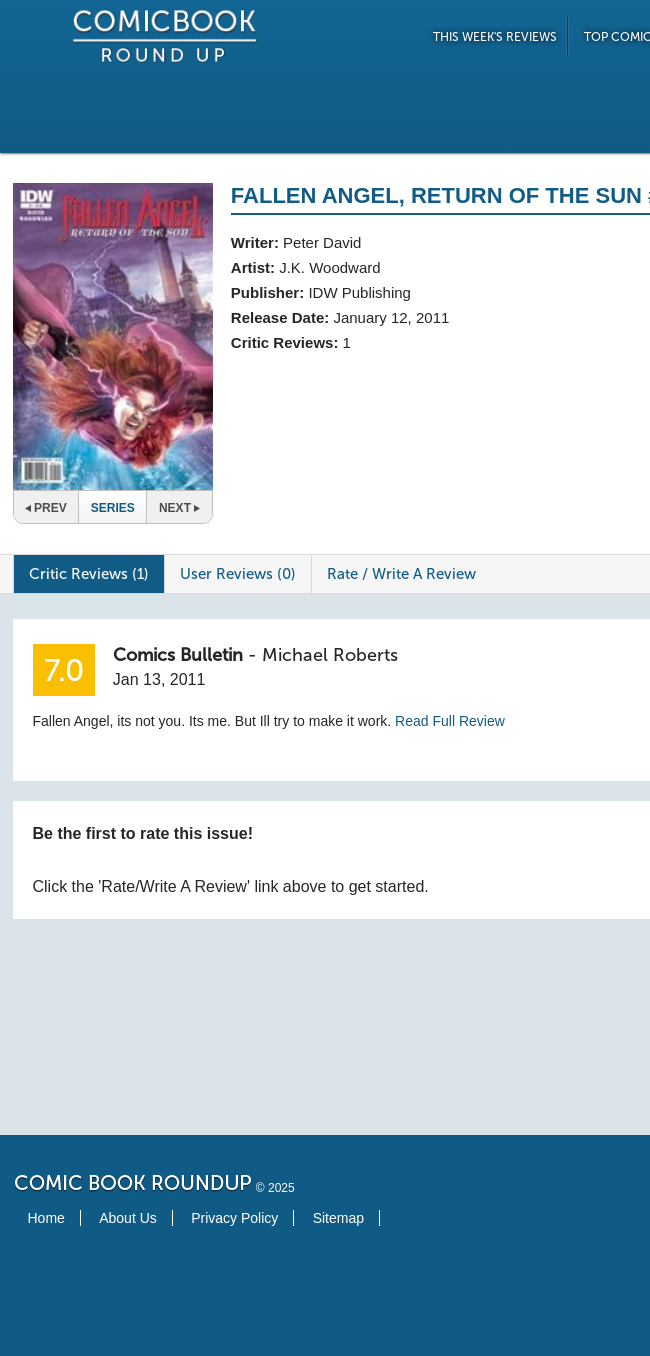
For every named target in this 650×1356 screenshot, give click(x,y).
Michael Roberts (330, 655)
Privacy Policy (234, 1218)
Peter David (322, 242)
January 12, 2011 (391, 317)
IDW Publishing (359, 292)
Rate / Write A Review (401, 574)
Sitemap (338, 1218)
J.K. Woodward (329, 267)
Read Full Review (450, 721)
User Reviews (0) (238, 574)
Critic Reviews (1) (89, 574)
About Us (128, 1218)
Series (113, 508)
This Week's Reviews (495, 37)
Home (46, 1218)
